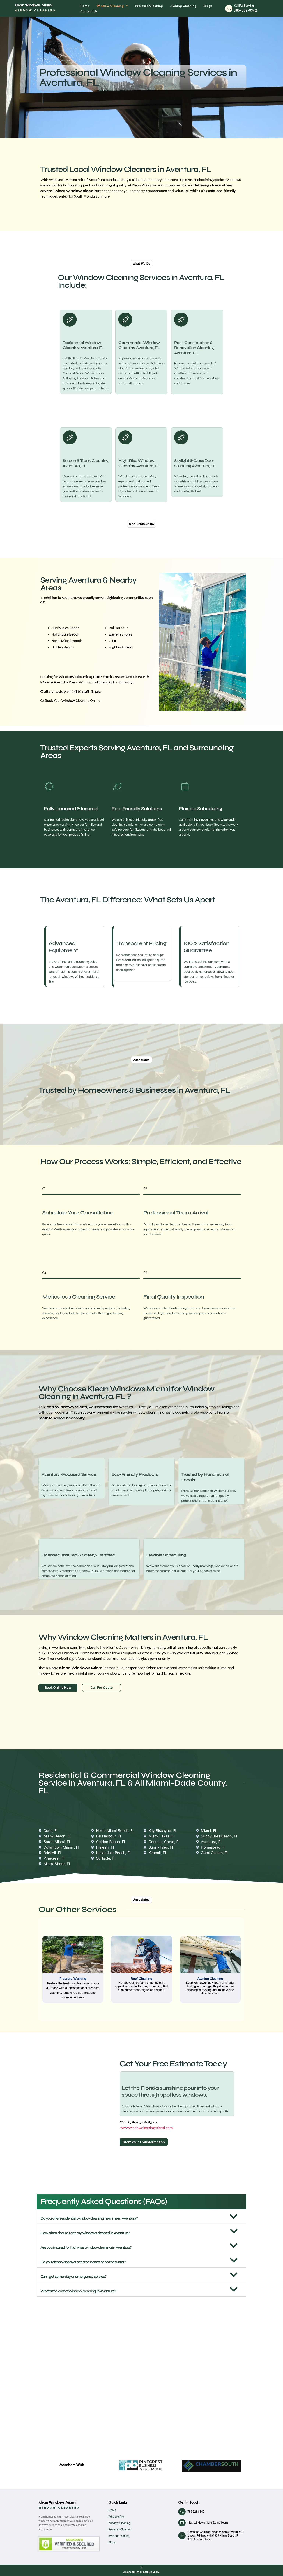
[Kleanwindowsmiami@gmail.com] (182, 2522)
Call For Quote (101, 1688)
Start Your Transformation (144, 2142)
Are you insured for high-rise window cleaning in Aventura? (86, 2247)
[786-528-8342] (182, 2511)
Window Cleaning (35, 10)
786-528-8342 (245, 10)
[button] (141, 2216)
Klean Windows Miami (33, 5)
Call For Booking (244, 5)
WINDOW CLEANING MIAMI (144, 2572)
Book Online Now (58, 1688)
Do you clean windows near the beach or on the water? (83, 2262)
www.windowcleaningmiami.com (146, 2127)
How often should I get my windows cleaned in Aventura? (85, 2233)
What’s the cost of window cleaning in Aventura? (78, 2291)
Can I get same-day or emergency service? (73, 2276)
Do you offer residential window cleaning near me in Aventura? (88, 2218)
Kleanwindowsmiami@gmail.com (207, 2522)
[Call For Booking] (228, 8)
